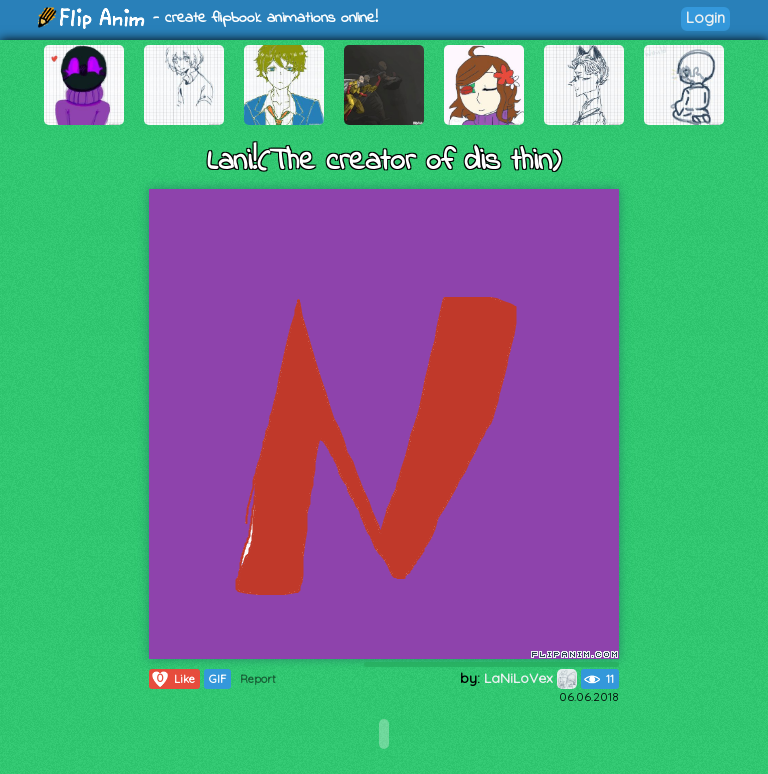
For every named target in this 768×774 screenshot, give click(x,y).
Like (172, 679)
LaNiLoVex (530, 678)
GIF (217, 679)
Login (705, 17)
